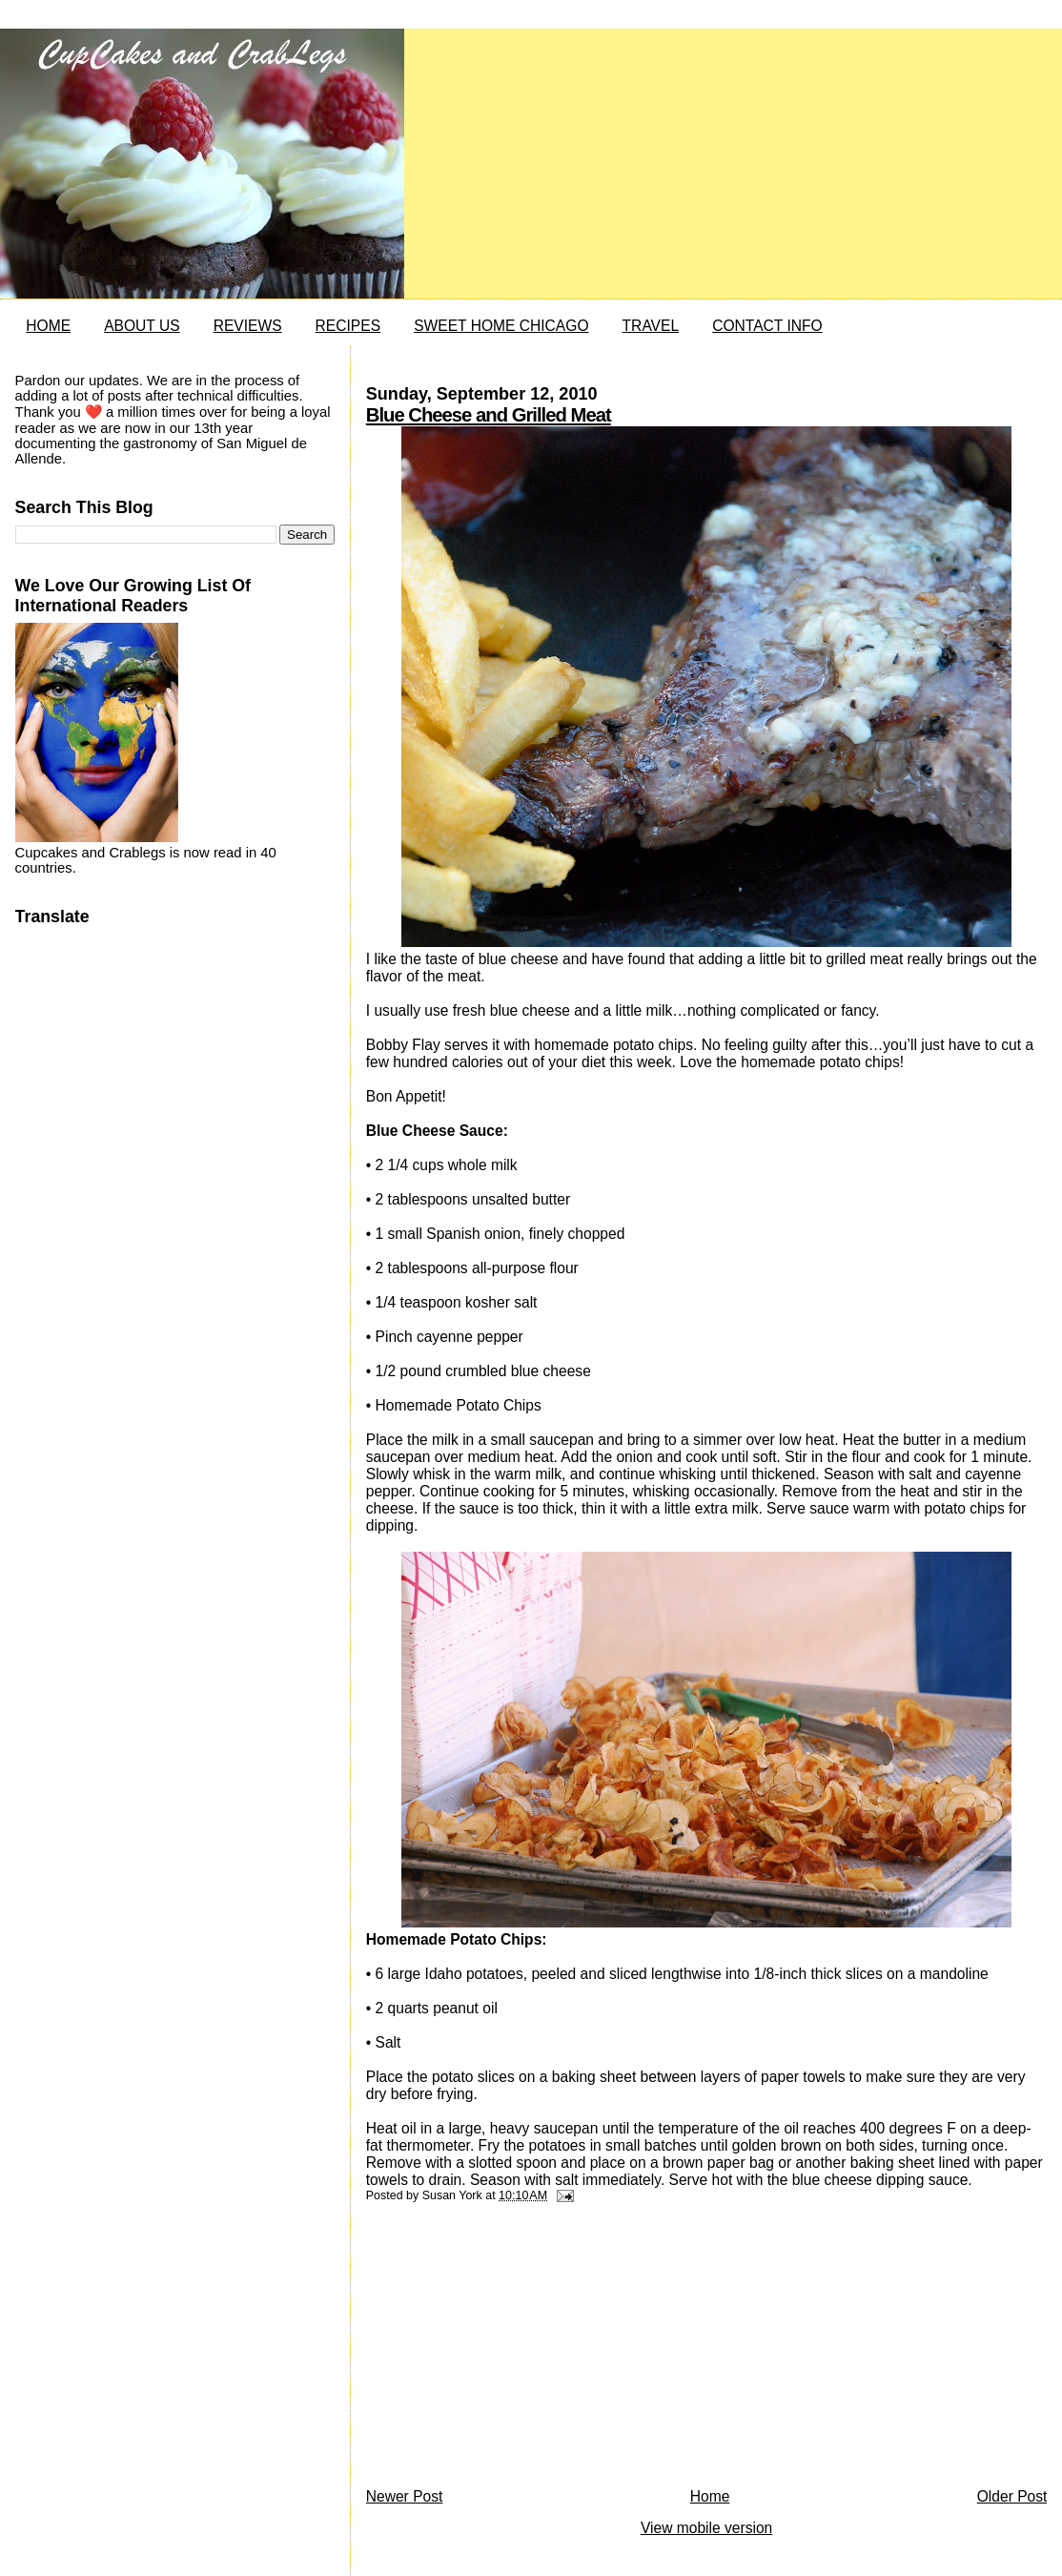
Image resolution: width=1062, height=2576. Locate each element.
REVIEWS (248, 326)
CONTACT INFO (767, 326)
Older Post (1012, 2496)
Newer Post (404, 2496)
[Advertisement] (509, 2350)
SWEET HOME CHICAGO (501, 326)
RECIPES (348, 326)
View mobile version (706, 2528)
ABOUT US (141, 326)
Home (710, 2496)
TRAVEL (651, 326)
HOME (48, 326)
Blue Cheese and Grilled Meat (488, 414)
